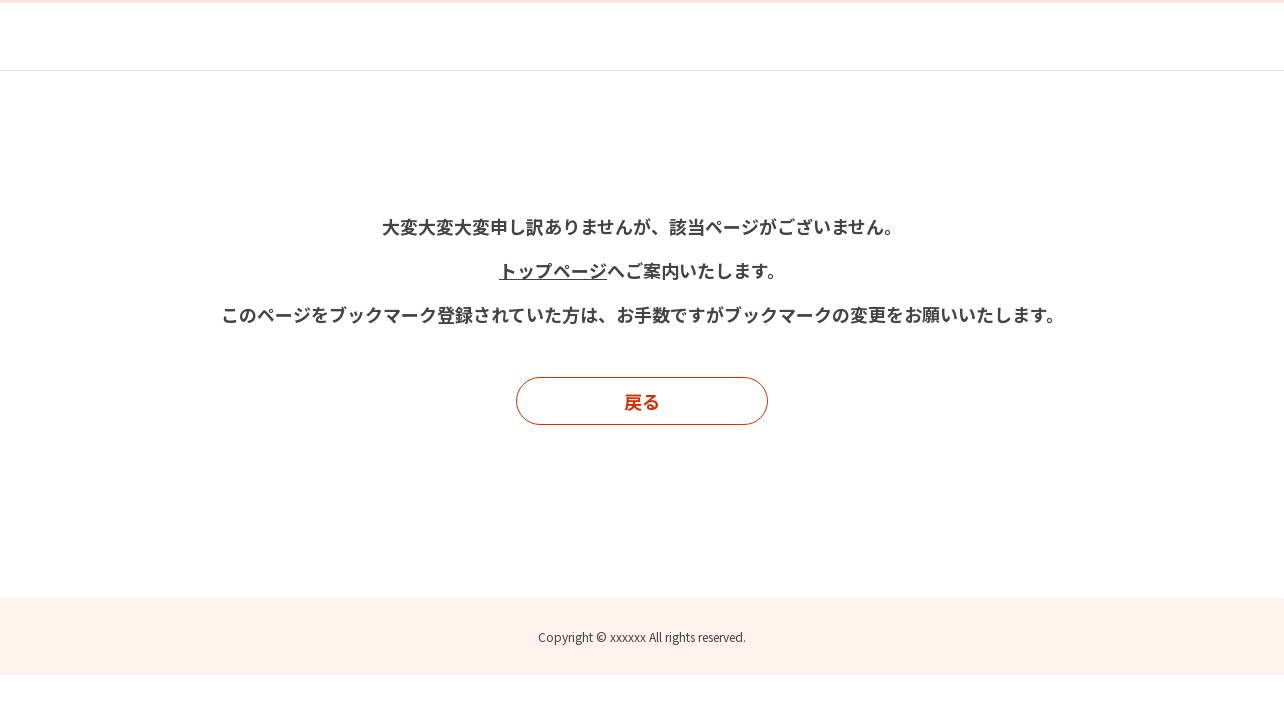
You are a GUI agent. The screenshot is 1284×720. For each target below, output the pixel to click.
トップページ (553, 270)
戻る (642, 401)
